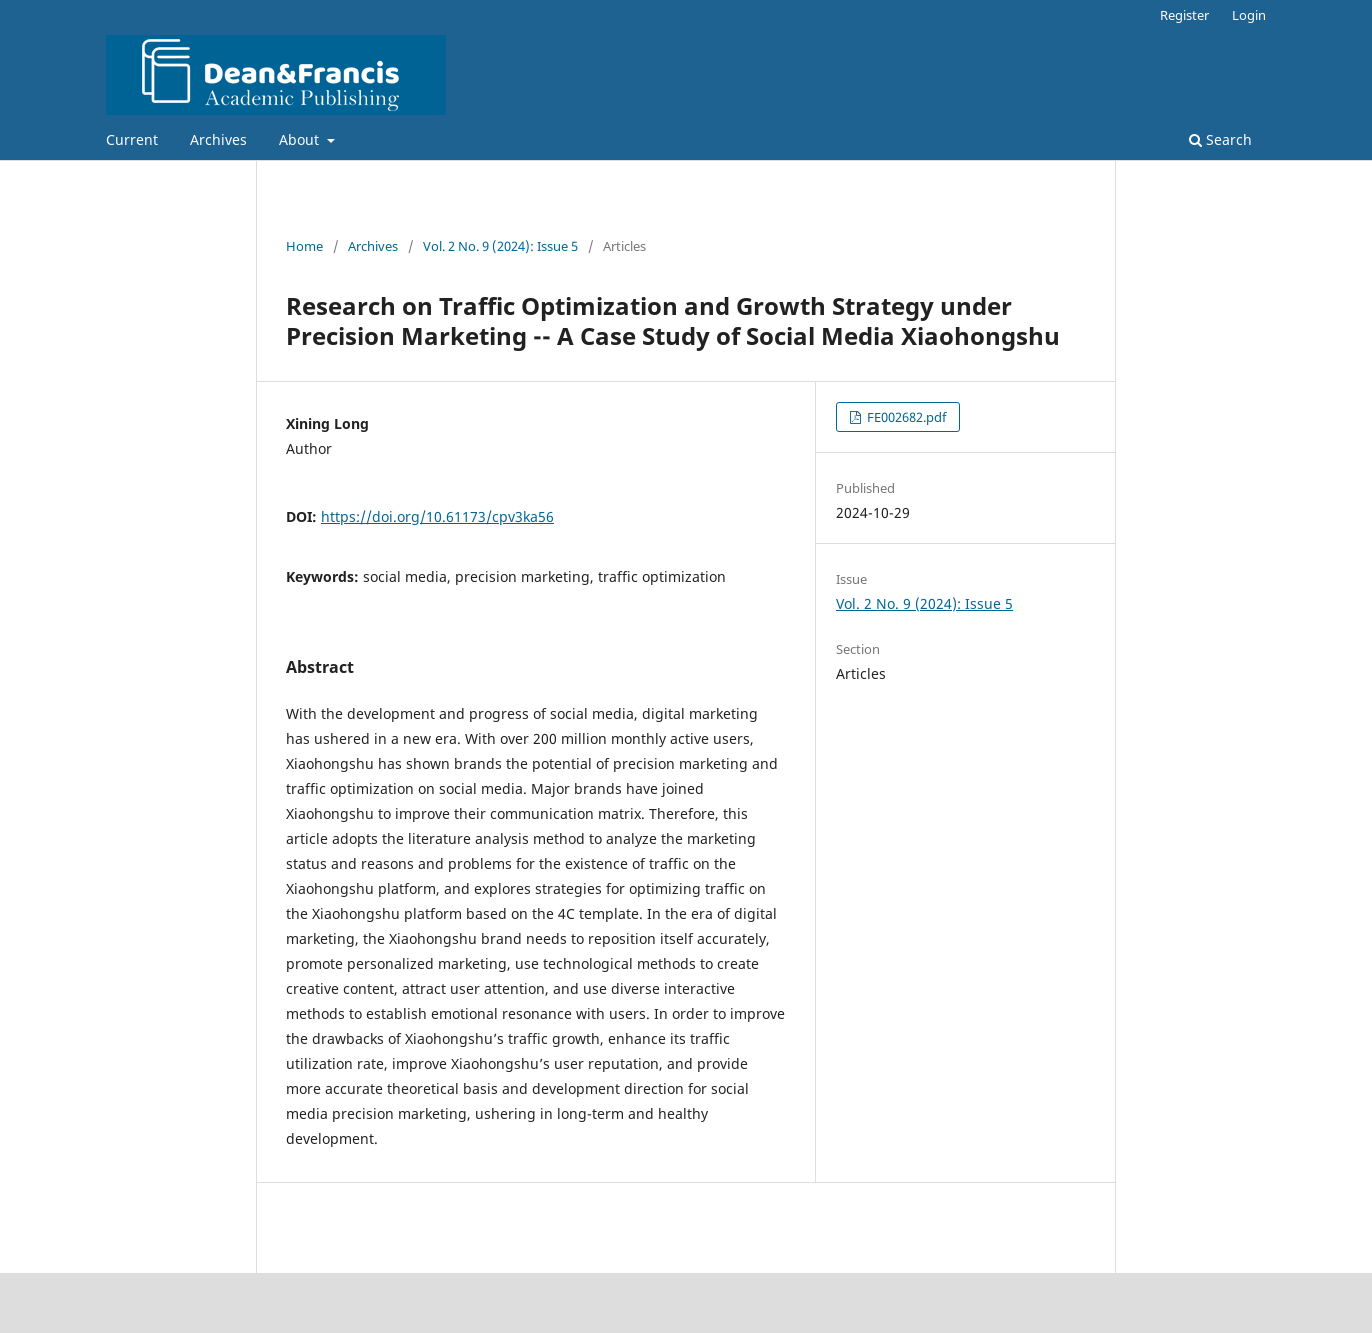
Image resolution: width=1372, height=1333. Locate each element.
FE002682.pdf (905, 417)
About (301, 139)
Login (1249, 15)
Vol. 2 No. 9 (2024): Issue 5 (500, 246)
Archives (218, 139)
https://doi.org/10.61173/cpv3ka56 (437, 516)
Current (132, 139)
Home (304, 246)
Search (1220, 139)
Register (1184, 15)
